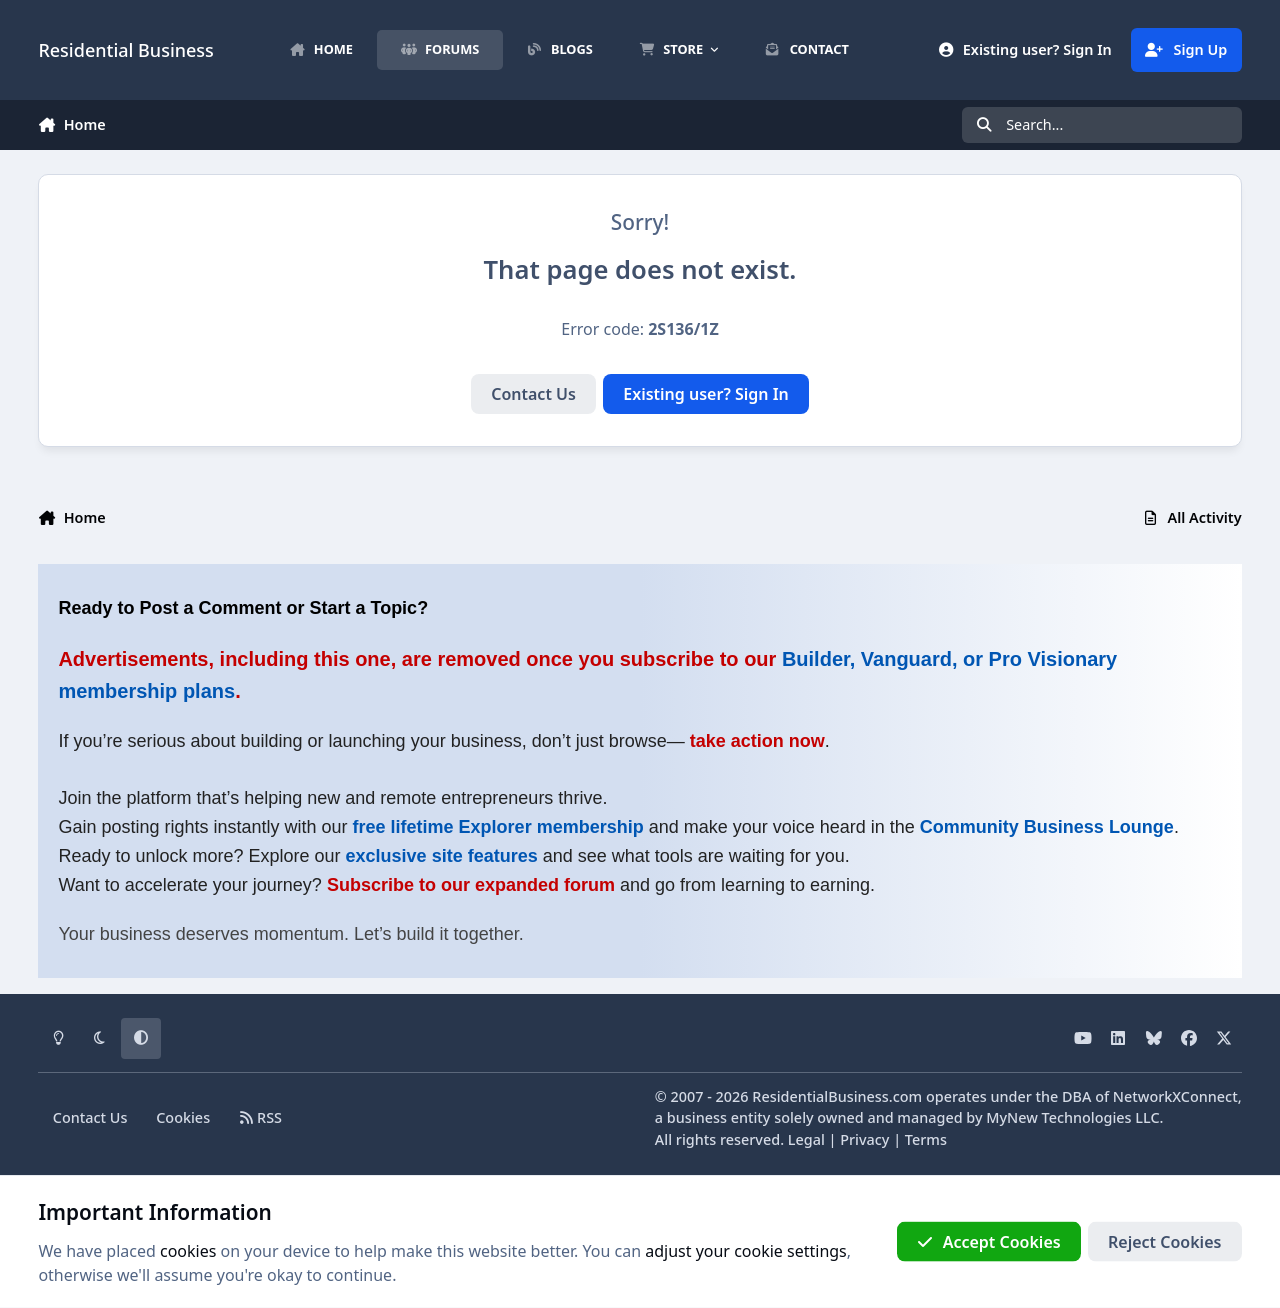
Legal (806, 1139)
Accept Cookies (989, 1242)
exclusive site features (442, 856)
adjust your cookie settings (746, 1251)
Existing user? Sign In (706, 394)
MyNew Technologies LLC (1072, 1117)
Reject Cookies (1164, 1242)
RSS (260, 1117)
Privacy (864, 1139)
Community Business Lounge (1047, 827)
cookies (188, 1251)
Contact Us (533, 394)
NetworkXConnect (1175, 1096)
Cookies (183, 1117)
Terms (926, 1139)
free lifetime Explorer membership (498, 827)
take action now (757, 741)
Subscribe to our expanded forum (471, 885)
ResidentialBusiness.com (837, 1096)
